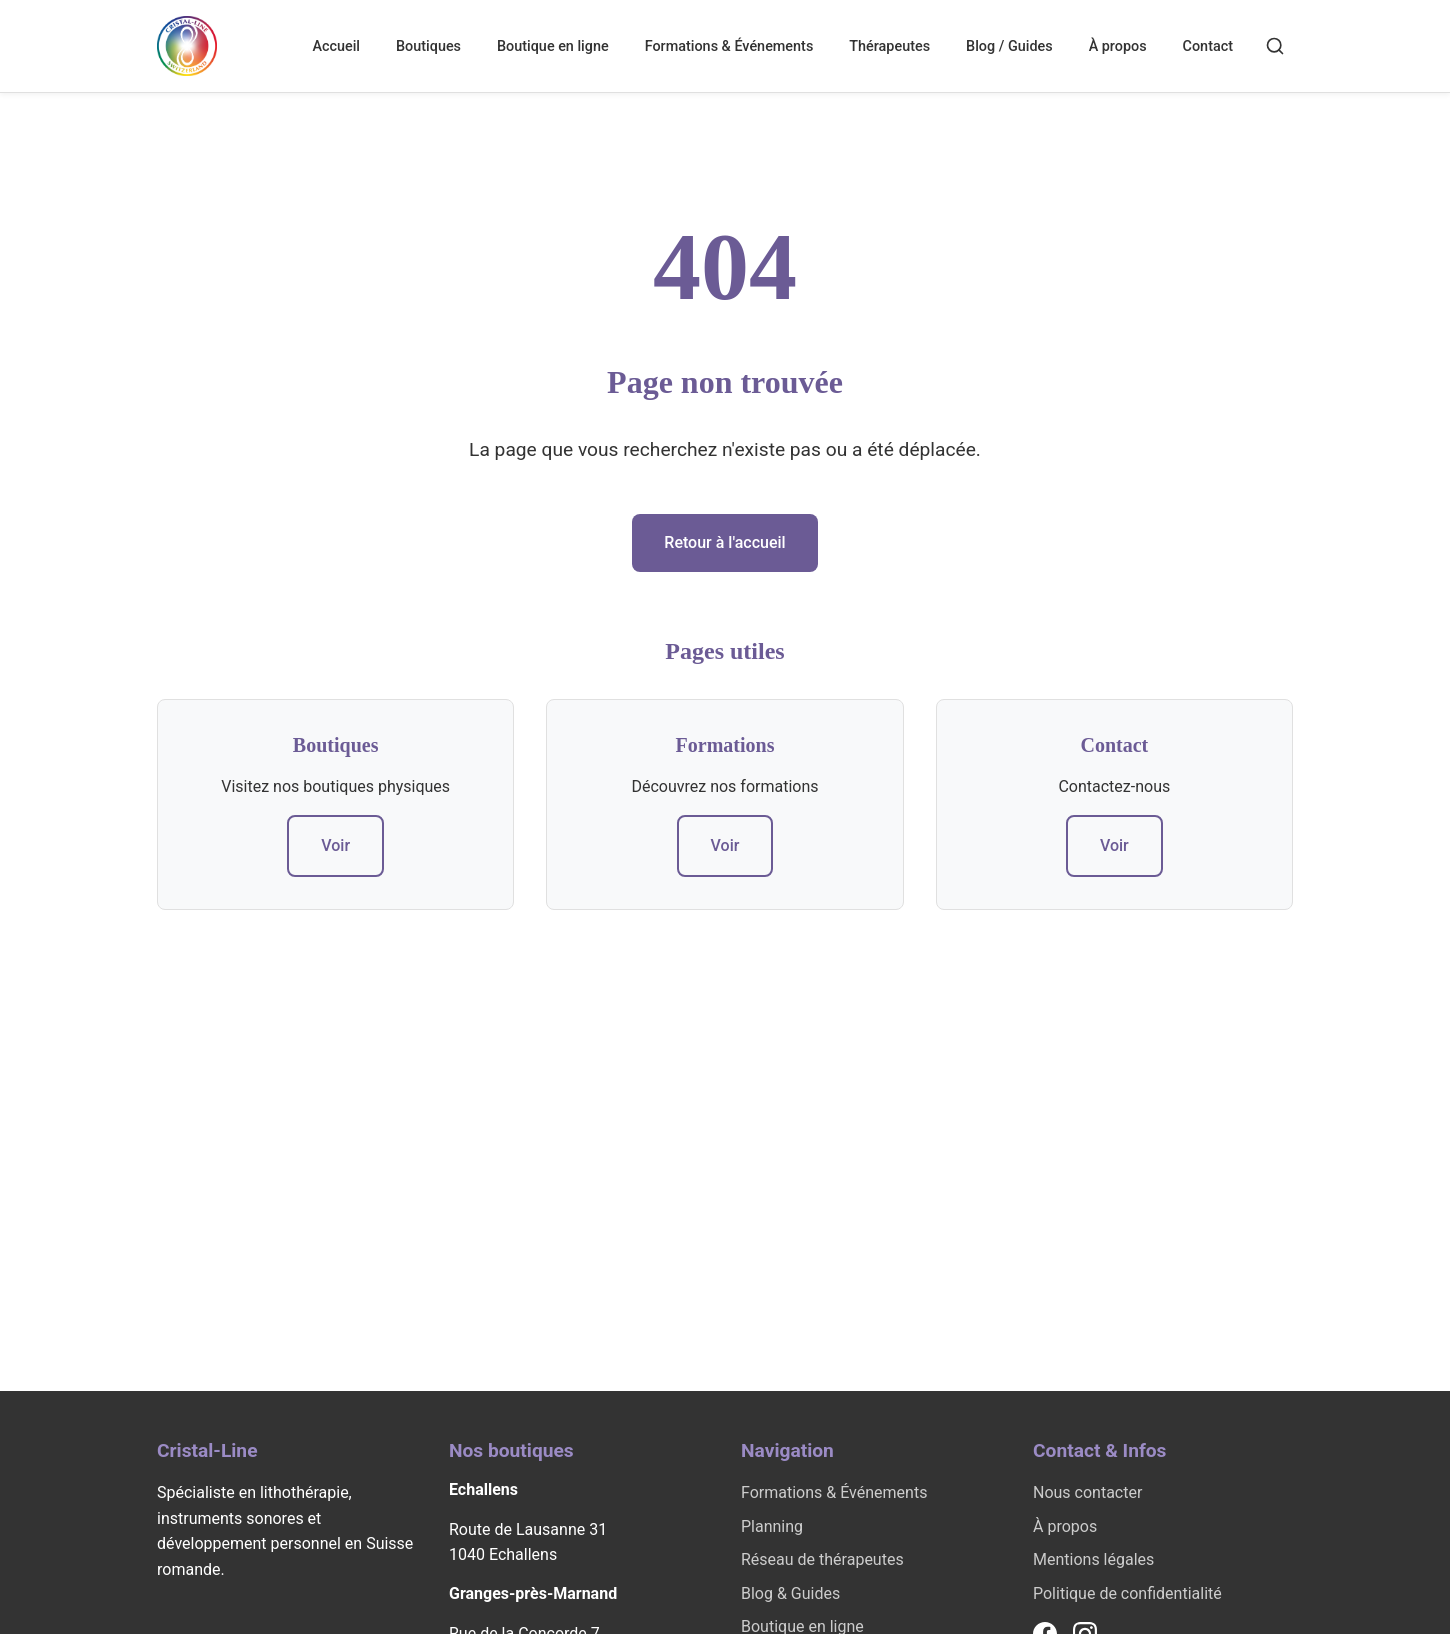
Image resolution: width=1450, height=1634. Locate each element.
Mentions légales (1093, 1559)
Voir (335, 845)
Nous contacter (1087, 1492)
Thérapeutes (889, 46)
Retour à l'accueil (724, 542)
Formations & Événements (729, 46)
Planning (772, 1526)
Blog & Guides (790, 1593)
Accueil (336, 46)
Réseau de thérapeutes (822, 1559)
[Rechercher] (1275, 46)
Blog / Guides (1009, 46)
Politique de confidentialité (1127, 1593)
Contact (1208, 46)
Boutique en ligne (553, 46)
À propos (1118, 46)
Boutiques (428, 46)
